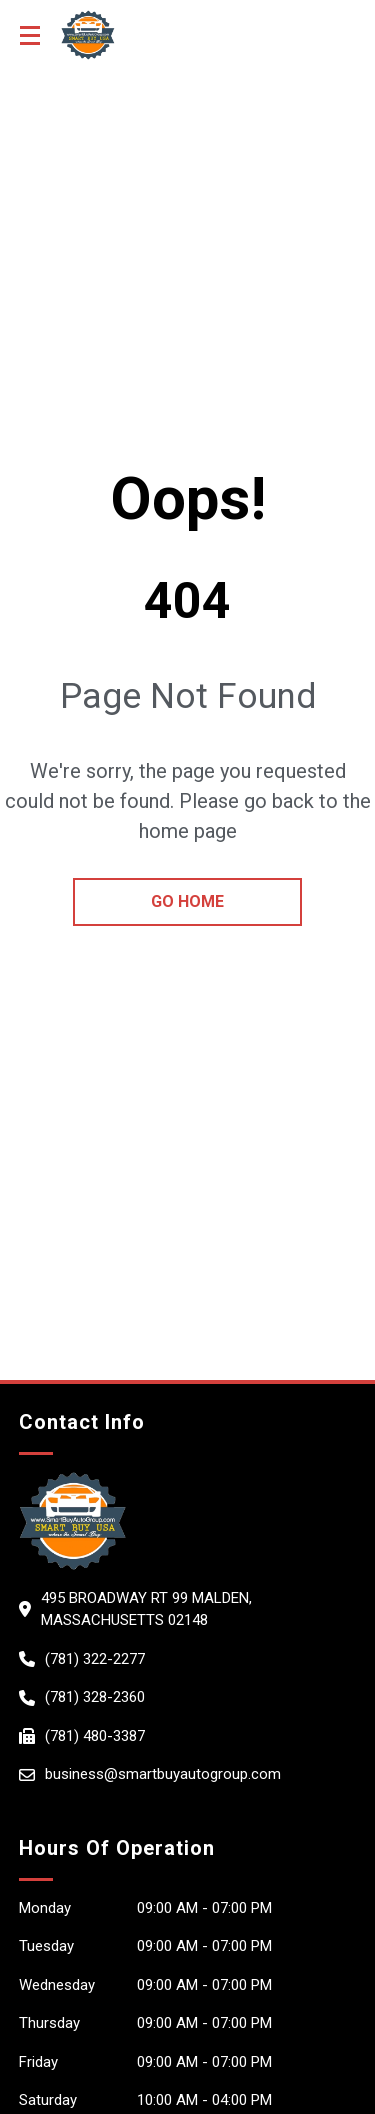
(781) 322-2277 (95, 1659)
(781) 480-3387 (95, 1736)
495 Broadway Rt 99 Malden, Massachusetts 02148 (146, 1609)
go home (187, 901)
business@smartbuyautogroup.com (163, 1774)
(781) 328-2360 (95, 1697)
